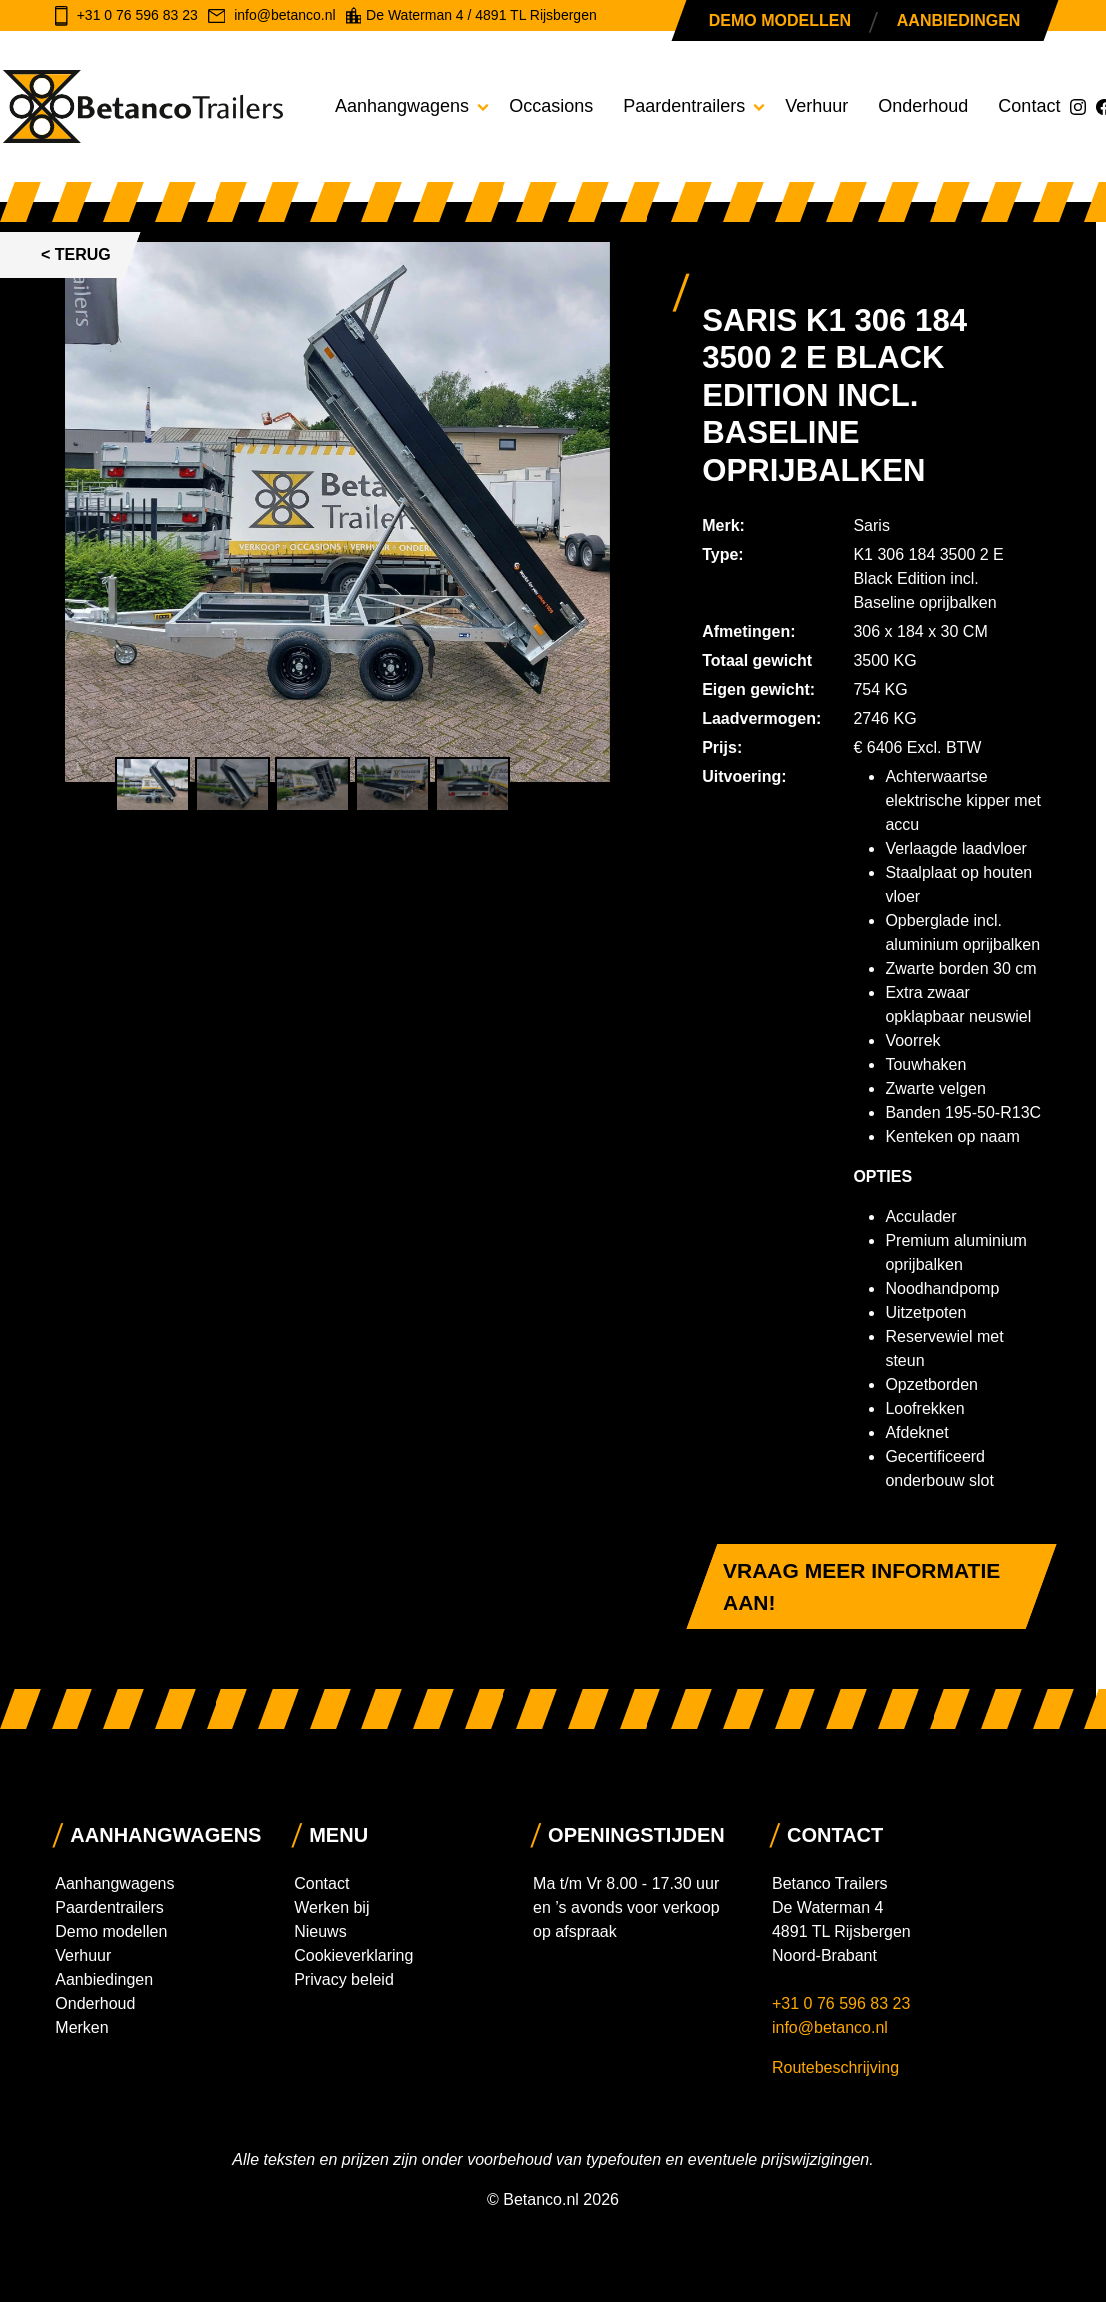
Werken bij (331, 1907)
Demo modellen (780, 20)
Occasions (551, 106)
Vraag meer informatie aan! (861, 1586)
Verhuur (816, 106)
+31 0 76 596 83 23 (843, 2003)
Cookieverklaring (353, 1955)
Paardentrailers (684, 106)
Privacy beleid (344, 1979)
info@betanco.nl (830, 2027)
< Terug (76, 254)
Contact (1029, 106)
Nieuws (320, 1931)
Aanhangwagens (402, 106)
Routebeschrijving (835, 2067)
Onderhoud (923, 106)
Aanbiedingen (959, 20)
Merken (81, 2027)
